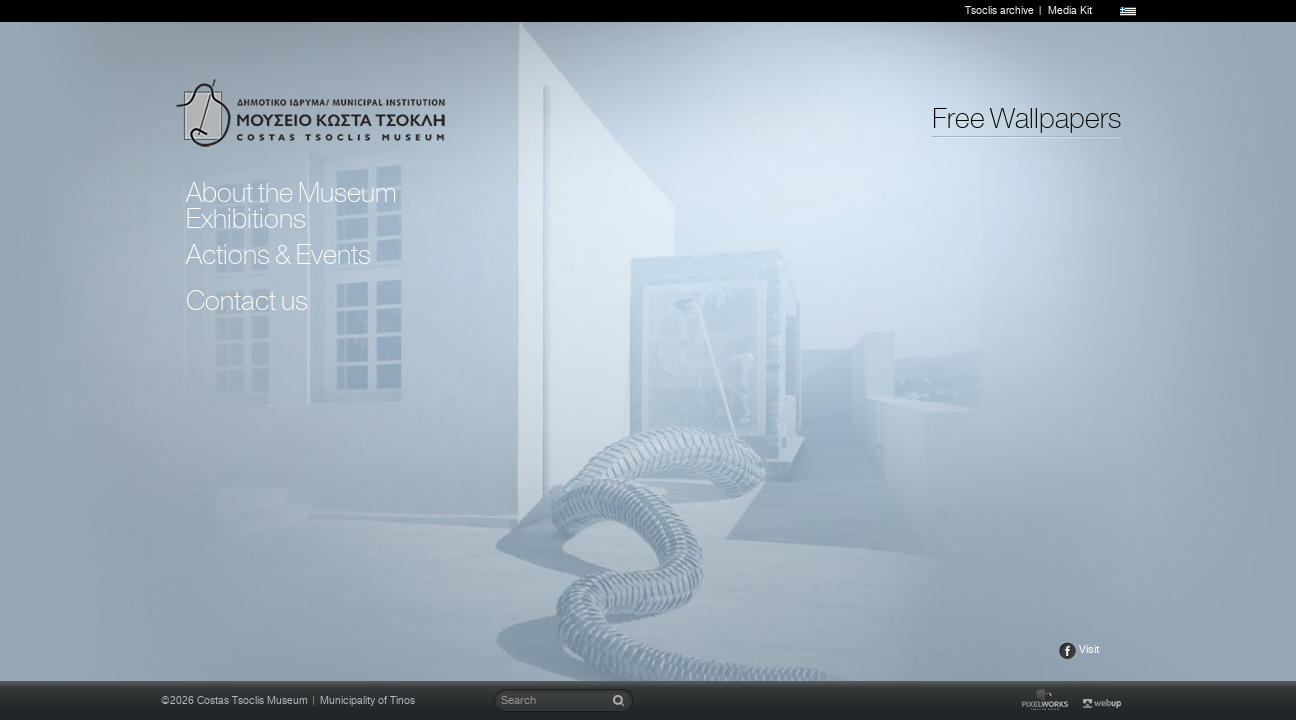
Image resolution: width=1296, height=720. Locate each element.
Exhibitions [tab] (246, 219)
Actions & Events (278, 255)
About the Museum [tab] (291, 193)
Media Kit (1070, 11)
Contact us (247, 301)
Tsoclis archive (999, 11)
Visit (1089, 649)
